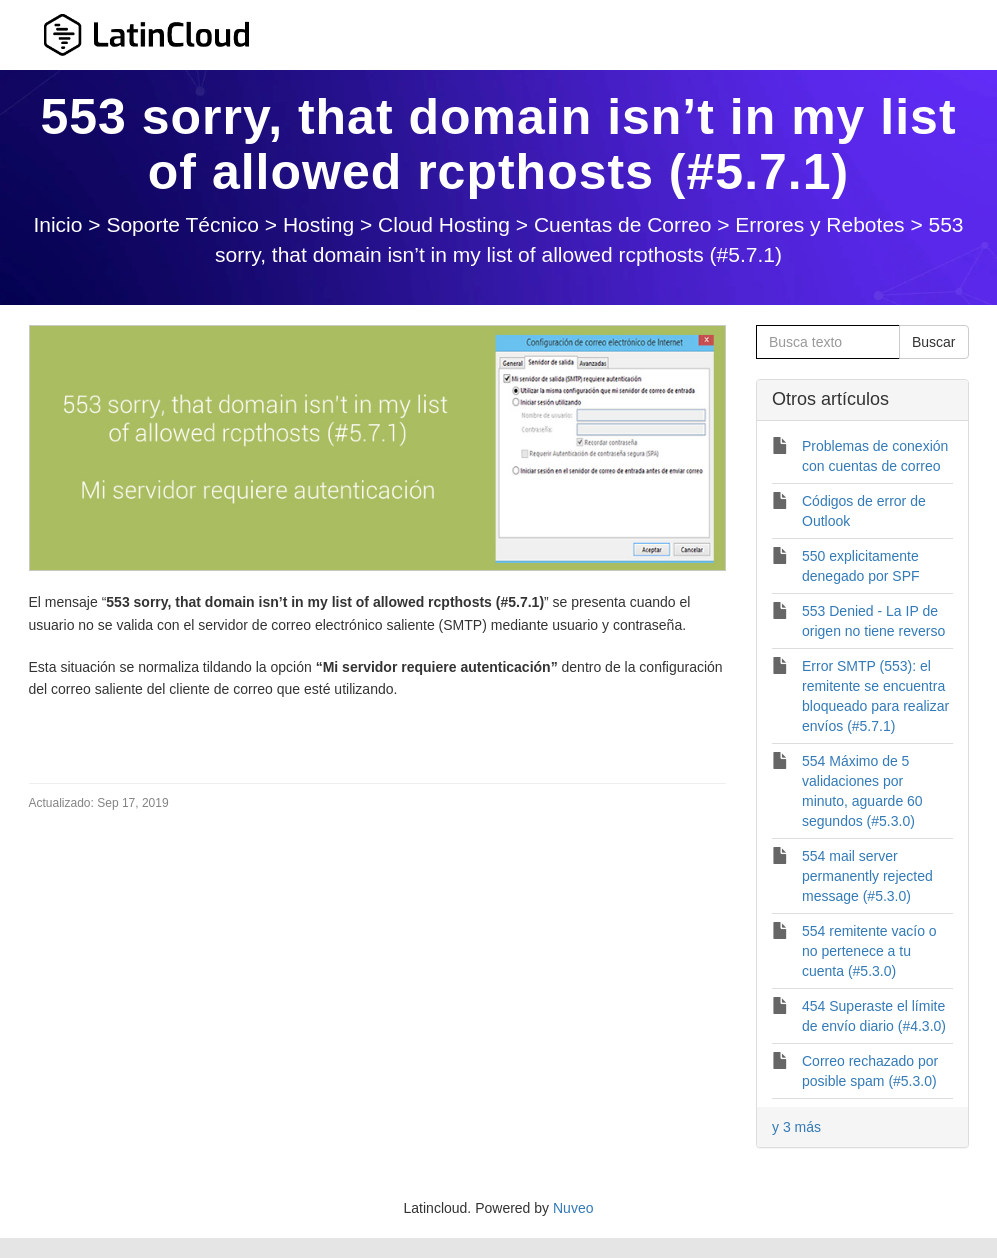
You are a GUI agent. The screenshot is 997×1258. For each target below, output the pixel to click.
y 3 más (796, 1127)
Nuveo (573, 1208)
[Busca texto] (828, 342)
